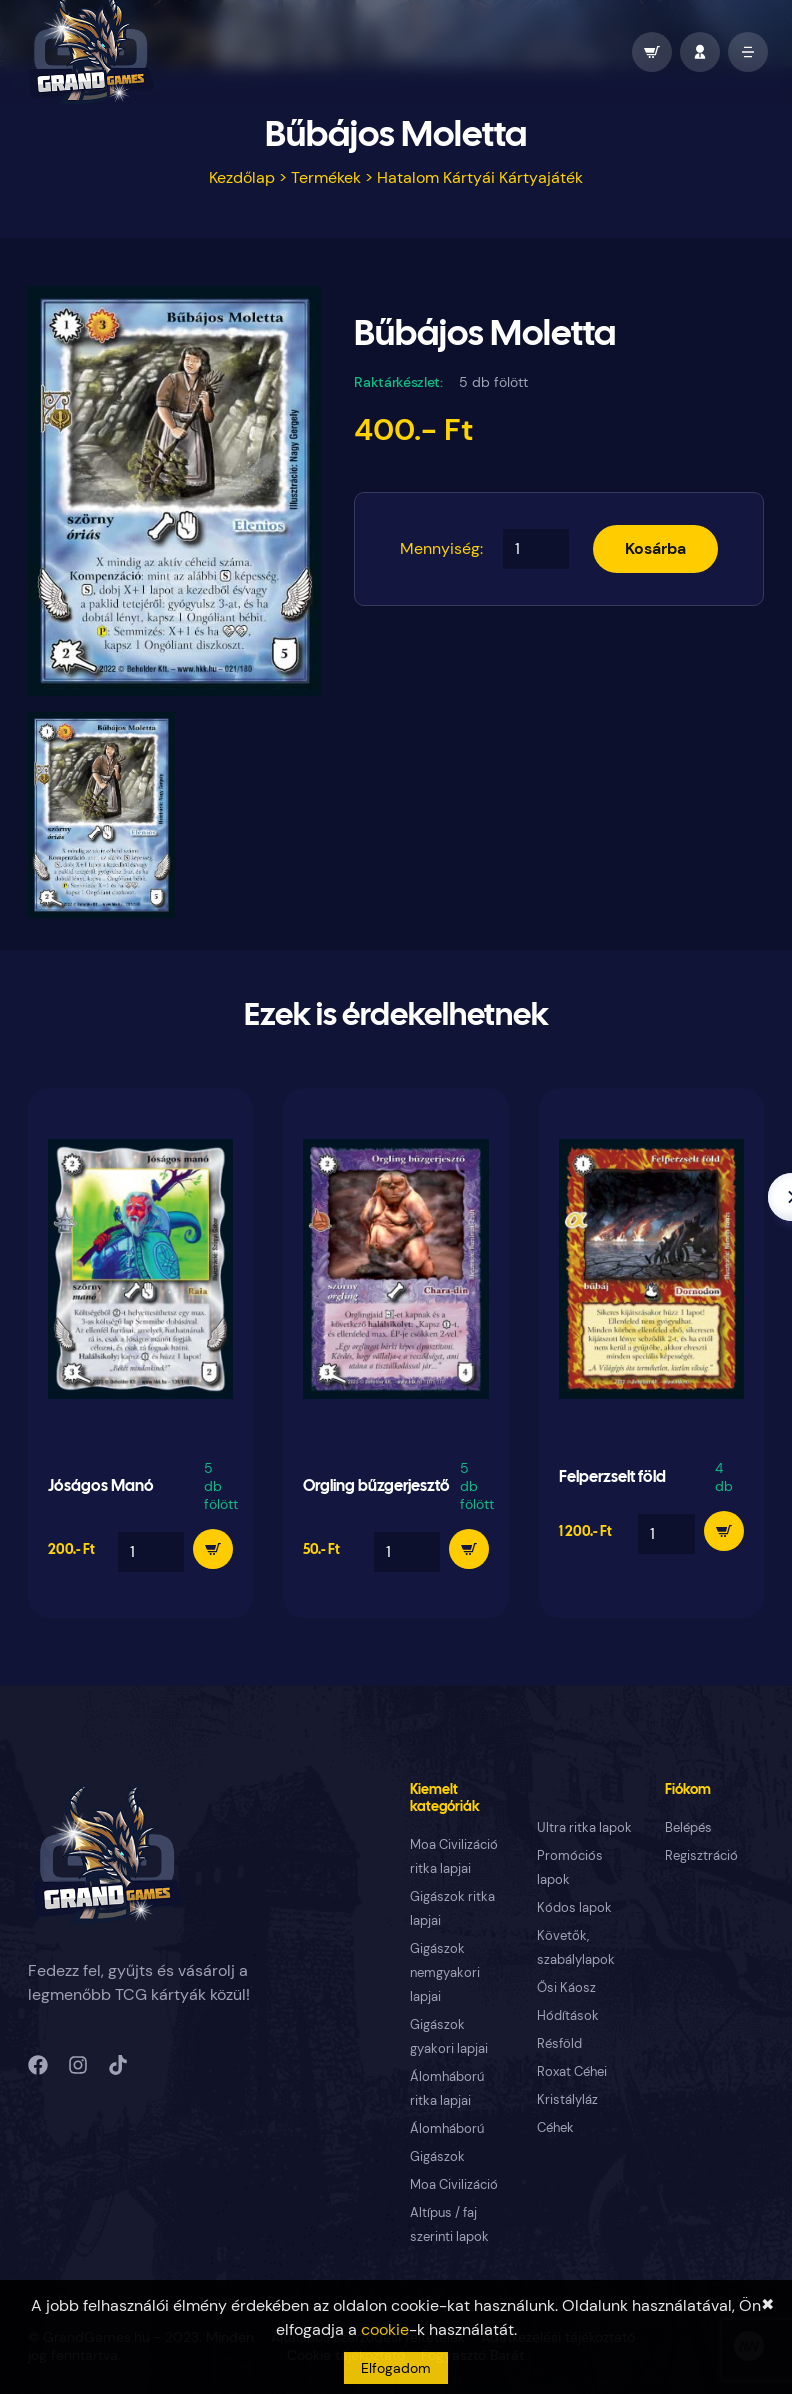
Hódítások (568, 2015)
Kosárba (655, 548)
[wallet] (652, 52)
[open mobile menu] (748, 52)
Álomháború (447, 2128)
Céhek (555, 2127)
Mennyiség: (441, 548)
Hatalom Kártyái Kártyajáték (480, 177)
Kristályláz (567, 2099)
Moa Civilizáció (454, 2184)
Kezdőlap (242, 177)
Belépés (688, 1827)
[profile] (700, 52)
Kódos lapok (574, 1907)
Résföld (559, 2043)
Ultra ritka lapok (584, 1827)
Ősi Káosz (566, 1987)
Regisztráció (701, 1855)
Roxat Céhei (572, 2071)
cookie (385, 2329)
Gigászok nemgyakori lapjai (445, 1972)
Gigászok (437, 2156)
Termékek (326, 177)
